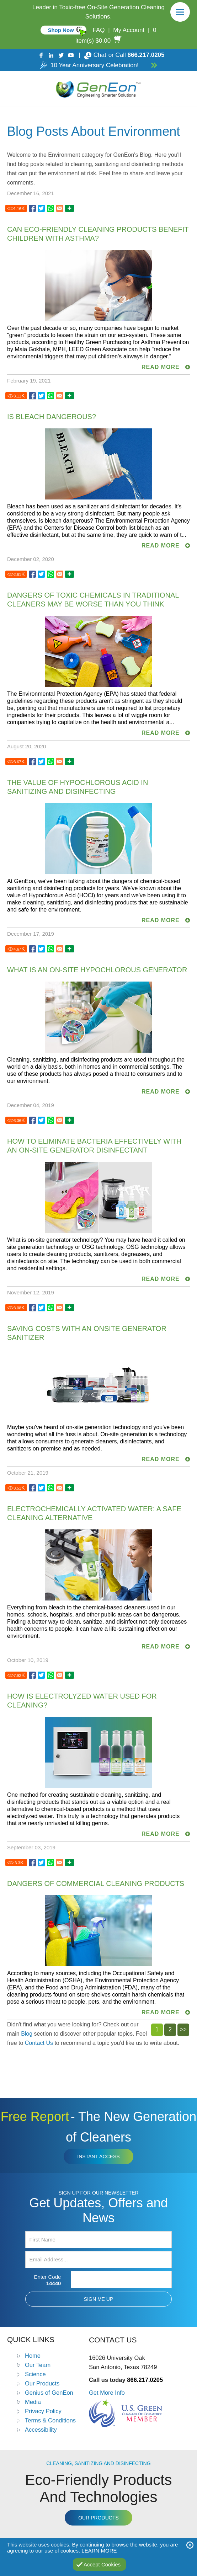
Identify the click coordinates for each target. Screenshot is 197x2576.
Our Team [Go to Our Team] (37, 2365)
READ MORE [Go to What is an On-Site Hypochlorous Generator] (161, 1092)
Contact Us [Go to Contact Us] (39, 2043)
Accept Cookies (102, 2564)
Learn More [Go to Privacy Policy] (99, 2551)
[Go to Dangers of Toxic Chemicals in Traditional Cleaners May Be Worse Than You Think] (32, 574)
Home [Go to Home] (33, 2355)
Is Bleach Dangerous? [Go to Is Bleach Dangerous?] (51, 417)
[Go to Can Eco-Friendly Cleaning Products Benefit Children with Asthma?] (32, 208)
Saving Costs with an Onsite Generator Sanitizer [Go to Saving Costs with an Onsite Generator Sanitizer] (86, 1333)
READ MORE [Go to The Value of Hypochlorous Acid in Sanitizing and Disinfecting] (161, 920)
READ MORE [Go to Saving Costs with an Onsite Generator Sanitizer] (161, 1459)
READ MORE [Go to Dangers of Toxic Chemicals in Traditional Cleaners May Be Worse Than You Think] (161, 733)
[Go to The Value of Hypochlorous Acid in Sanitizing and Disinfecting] (32, 761)
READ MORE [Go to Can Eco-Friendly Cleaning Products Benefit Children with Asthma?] (161, 367)
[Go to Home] (98, 89)
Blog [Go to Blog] (26, 2034)
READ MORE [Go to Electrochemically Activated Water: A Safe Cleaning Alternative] (161, 1647)
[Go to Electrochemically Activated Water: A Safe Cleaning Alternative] (32, 1488)
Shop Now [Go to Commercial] (61, 30)
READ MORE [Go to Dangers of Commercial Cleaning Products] (161, 2012)
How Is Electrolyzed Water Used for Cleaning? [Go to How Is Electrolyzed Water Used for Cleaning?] (82, 1700)
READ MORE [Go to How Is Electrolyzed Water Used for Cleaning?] (161, 1834)
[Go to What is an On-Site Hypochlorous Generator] (32, 949)
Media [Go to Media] (33, 2402)
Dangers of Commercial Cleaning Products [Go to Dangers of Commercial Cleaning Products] (95, 1883)
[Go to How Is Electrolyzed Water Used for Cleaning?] (32, 1675)
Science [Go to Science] (35, 2374)
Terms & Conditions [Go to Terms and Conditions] (50, 2420)
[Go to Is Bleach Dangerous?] (32, 396)
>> (183, 2029)
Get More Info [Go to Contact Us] (107, 2392)
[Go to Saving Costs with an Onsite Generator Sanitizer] (32, 1307)
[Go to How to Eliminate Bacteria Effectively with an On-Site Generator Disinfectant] (32, 1120)
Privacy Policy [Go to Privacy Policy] (43, 2411)
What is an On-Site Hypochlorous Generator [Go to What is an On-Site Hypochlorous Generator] (97, 970)
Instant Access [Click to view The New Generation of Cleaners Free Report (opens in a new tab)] (98, 2156)
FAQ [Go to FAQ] (98, 30)
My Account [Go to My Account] (128, 30)
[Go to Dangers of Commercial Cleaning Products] (32, 1862)
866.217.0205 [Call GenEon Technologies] (146, 55)
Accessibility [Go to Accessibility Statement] (41, 2429)
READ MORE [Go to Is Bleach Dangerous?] (161, 546)
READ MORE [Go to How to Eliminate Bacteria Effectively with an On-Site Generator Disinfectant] (161, 1279)
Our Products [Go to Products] (42, 2383)
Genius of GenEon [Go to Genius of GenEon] (49, 2392)
